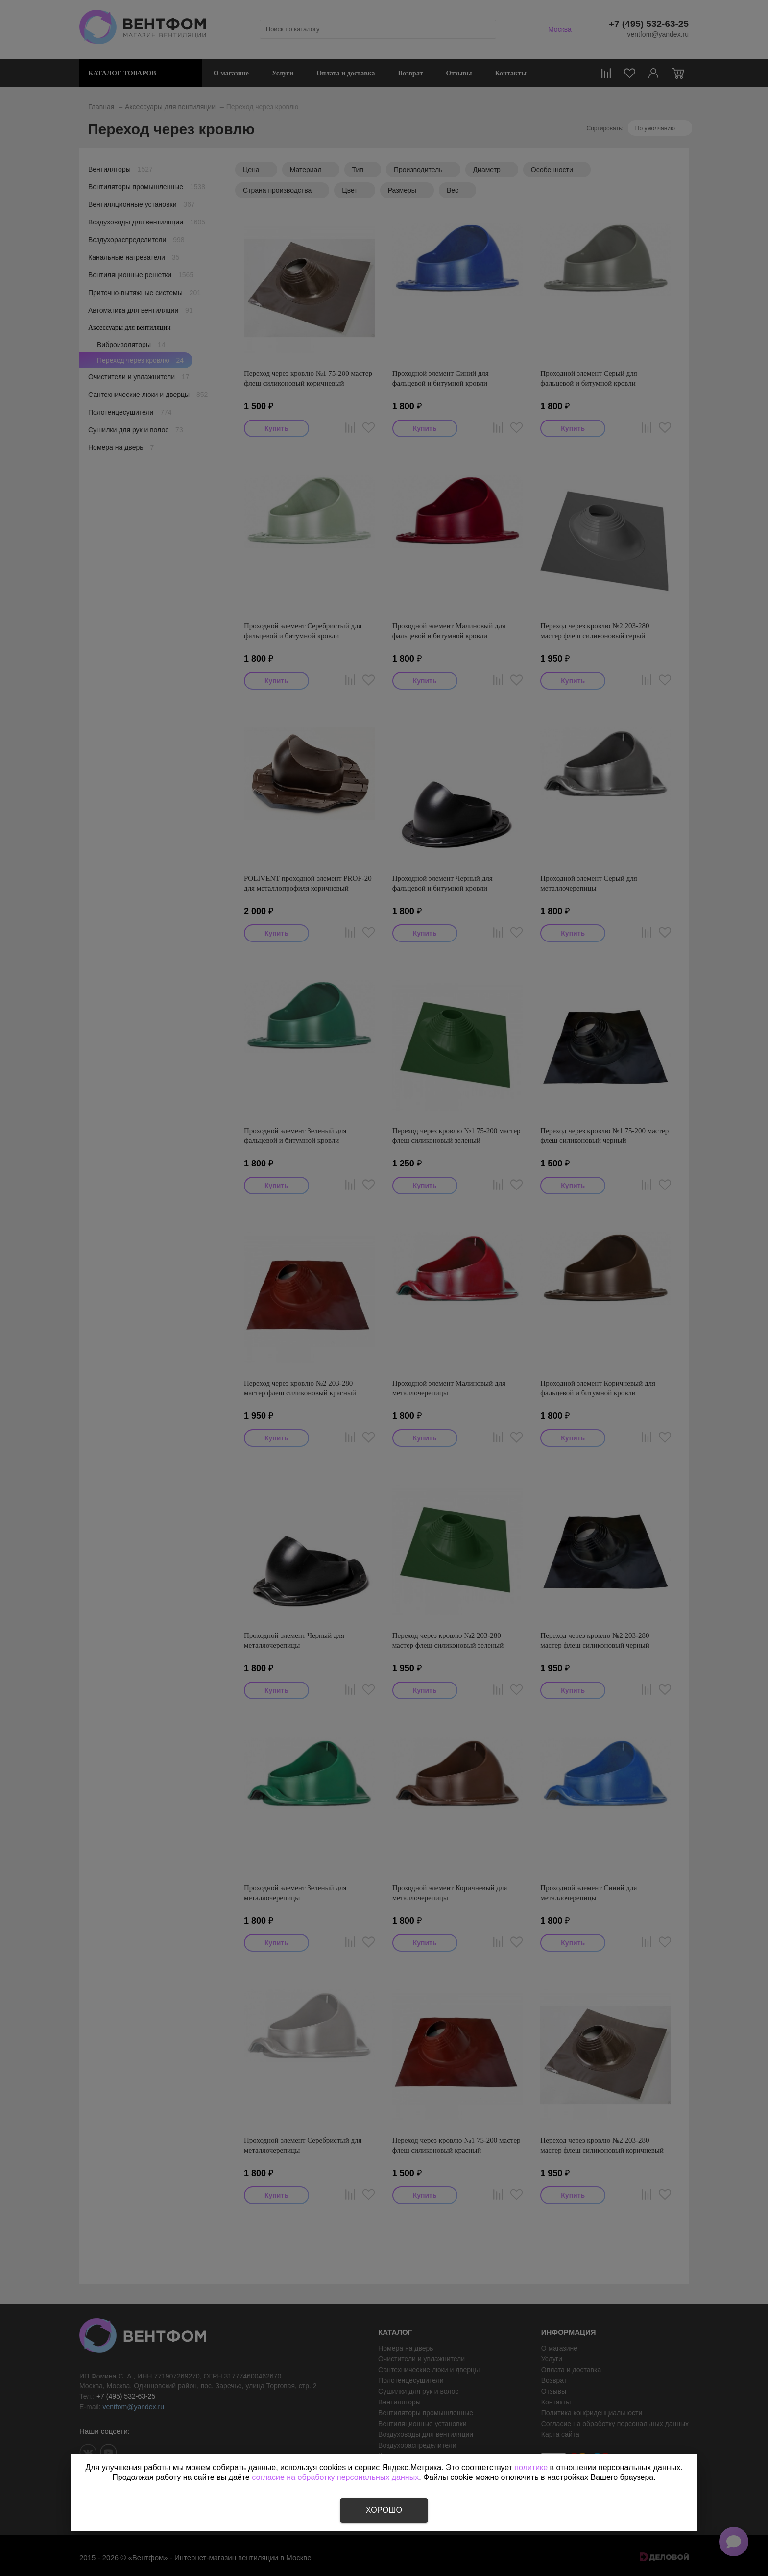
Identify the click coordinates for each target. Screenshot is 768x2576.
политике (531, 2467)
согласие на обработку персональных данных (335, 2477)
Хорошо (384, 2510)
